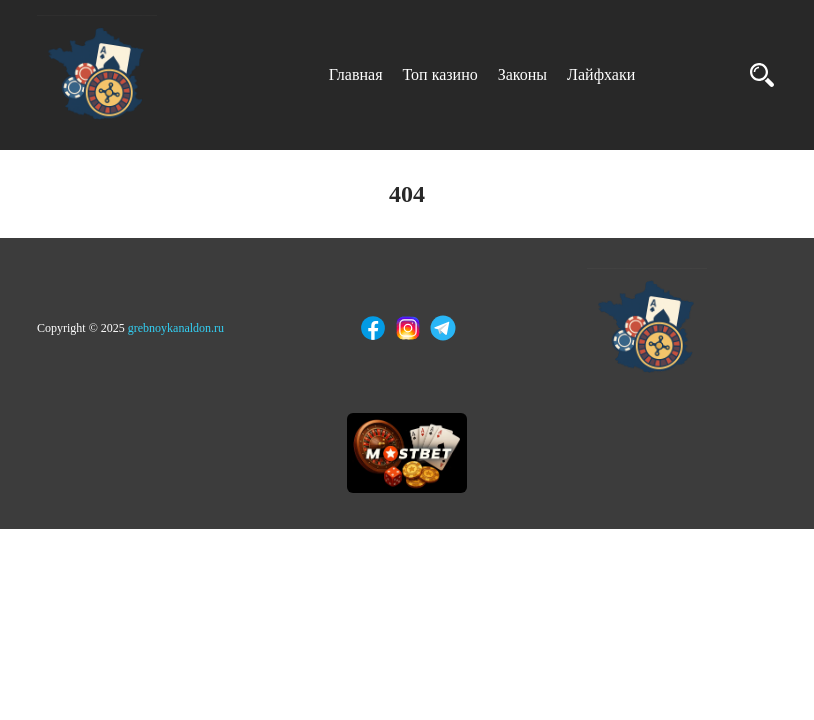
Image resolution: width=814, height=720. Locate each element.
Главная (356, 74)
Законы (522, 74)
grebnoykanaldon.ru (176, 328)
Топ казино (440, 74)
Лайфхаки (601, 74)
